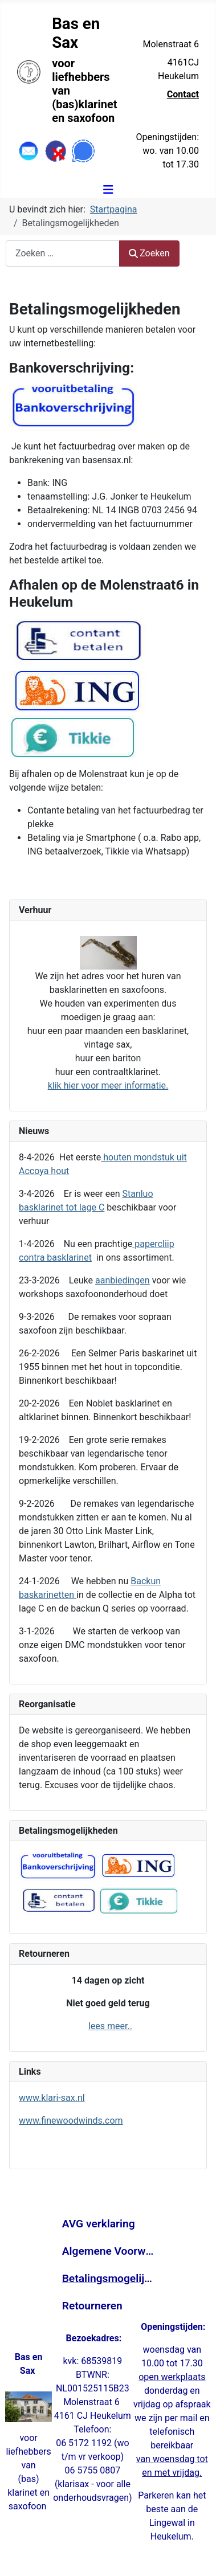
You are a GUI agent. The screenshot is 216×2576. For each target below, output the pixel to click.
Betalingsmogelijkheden (108, 2278)
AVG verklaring (98, 2223)
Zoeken (149, 253)
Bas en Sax (76, 33)
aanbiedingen (122, 1280)
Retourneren (92, 2305)
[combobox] (63, 253)
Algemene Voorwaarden (108, 2251)
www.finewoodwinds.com (71, 2120)
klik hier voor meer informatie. (108, 1085)
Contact (183, 94)
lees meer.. (110, 2026)
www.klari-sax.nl (52, 2097)
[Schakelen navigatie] (108, 189)
